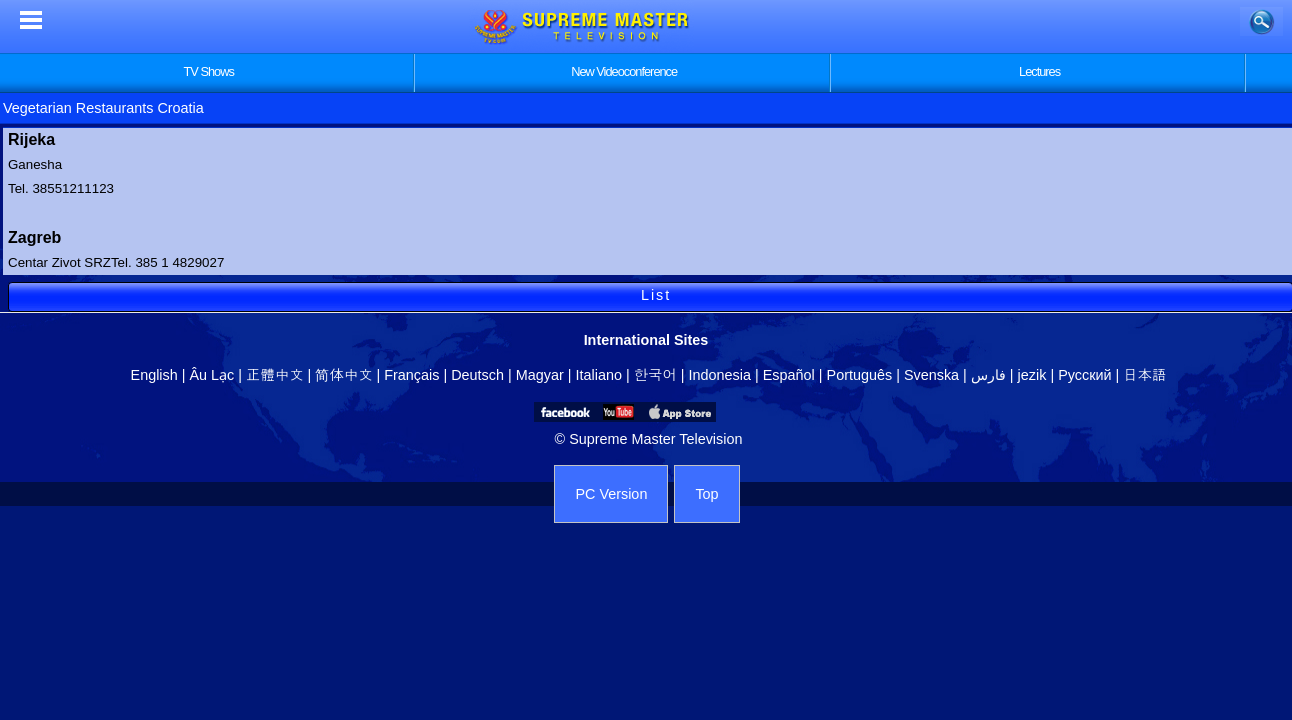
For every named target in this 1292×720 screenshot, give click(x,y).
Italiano (599, 375)
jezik (1032, 375)
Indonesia (720, 375)
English (154, 375)
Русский (1084, 375)
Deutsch (477, 375)
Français (411, 375)
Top (706, 494)
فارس (988, 375)
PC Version (611, 494)
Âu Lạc (211, 375)
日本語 (1144, 375)
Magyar (540, 375)
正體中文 (275, 375)
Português (860, 375)
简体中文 (343, 375)
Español (789, 375)
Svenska (931, 375)
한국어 (655, 375)
